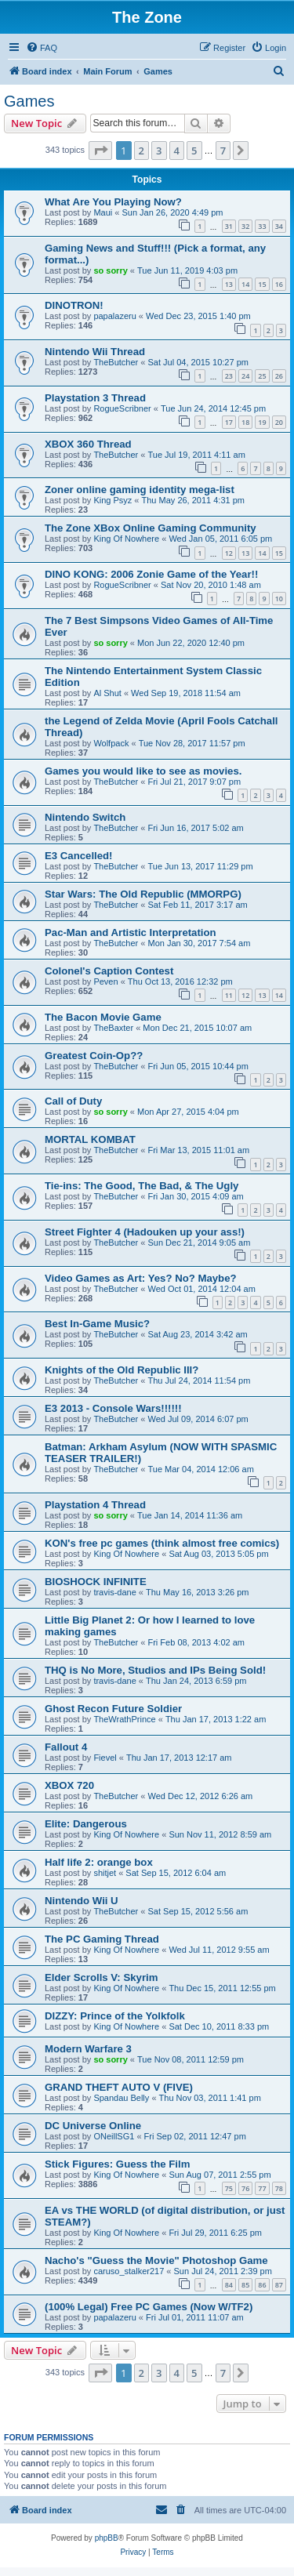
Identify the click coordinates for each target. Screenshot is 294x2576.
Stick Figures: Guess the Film (117, 2164)
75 (229, 2188)
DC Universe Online (93, 2126)
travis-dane (114, 1592)
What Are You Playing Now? (113, 202)
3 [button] (159, 150)
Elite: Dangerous (86, 1824)
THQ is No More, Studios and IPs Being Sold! (155, 1670)
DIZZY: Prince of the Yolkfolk (115, 2016)
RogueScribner (122, 408)
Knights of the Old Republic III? (121, 1370)
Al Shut (107, 693)
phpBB (106, 2538)
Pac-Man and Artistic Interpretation (130, 932)
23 (229, 376)
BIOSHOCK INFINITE (96, 1581)
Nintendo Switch (85, 817)
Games (29, 101)
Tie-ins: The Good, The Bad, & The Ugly (141, 1186)
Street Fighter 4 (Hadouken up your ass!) (145, 1232)
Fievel (104, 1757)
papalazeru (114, 316)
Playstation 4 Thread (95, 1505)
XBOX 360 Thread (88, 444)
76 (245, 2188)
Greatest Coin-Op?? (94, 1055)
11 (229, 995)
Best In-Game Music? (97, 1324)
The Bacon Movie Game (103, 1017)
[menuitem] (41, 47)
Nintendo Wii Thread (95, 351)
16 (279, 284)
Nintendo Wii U (81, 1901)
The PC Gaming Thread (102, 1939)
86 (262, 2285)
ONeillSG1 (113, 2136)
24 (245, 376)
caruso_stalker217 (128, 2271)
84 (229, 2285)
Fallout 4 (66, 1747)
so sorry (110, 270)
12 (229, 553)
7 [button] (223, 150)
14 (245, 284)
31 (229, 226)
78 (279, 2188)
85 (245, 2285)
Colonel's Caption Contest (109, 971)
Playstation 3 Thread (95, 398)
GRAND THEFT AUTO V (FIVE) (119, 2087)
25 (262, 376)
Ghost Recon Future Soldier (113, 1708)
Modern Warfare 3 (88, 2049)
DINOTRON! (74, 305)
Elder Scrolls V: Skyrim (101, 1977)
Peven (105, 981)
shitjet (104, 1873)
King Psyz (112, 500)
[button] (100, 150)
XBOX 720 (69, 1785)
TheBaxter (113, 1027)
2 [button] (141, 150)
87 (279, 2285)
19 (262, 422)
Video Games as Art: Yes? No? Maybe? (141, 1278)
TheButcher (115, 362)
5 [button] (194, 150)
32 (245, 226)
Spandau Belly (121, 2098)
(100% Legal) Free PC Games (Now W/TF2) (148, 2307)
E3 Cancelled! (79, 856)
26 (279, 376)
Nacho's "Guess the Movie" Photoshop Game (156, 2260)
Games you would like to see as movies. (143, 771)
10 (279, 598)
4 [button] (177, 150)
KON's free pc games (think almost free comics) (162, 1543)
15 (262, 284)
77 (262, 2188)
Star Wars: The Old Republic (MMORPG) (143, 894)
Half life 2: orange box (99, 1862)
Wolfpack (111, 743)
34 (279, 226)
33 (262, 226)
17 (229, 422)
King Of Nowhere (126, 538)
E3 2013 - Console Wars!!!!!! (113, 1408)
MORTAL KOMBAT (90, 1139)
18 (245, 422)
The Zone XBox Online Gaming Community (150, 528)
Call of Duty (73, 1101)
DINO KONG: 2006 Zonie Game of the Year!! (151, 574)
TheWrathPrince (124, 1719)
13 (229, 284)
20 (279, 422)
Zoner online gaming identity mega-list (139, 489)
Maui (102, 212)
